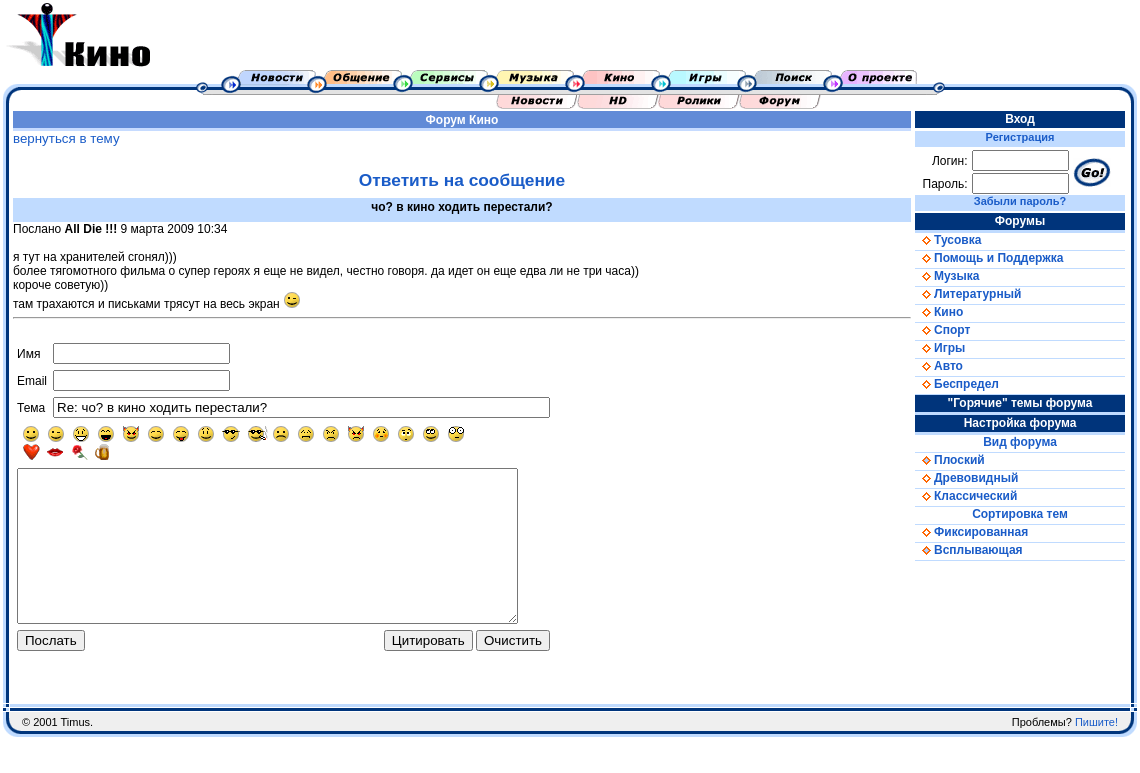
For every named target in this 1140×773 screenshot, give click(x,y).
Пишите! (1096, 758)
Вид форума (1020, 442)
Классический (966, 496)
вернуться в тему (66, 138)
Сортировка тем (1020, 514)
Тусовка (948, 240)
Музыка (947, 276)
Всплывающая (969, 550)
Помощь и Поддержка (989, 258)
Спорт (942, 330)
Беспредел (957, 384)
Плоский (950, 460)
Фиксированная (971, 532)
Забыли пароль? (1020, 201)
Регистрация (1020, 137)
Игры (940, 348)
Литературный (968, 294)
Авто (939, 366)
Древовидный (966, 478)
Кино (483, 120)
